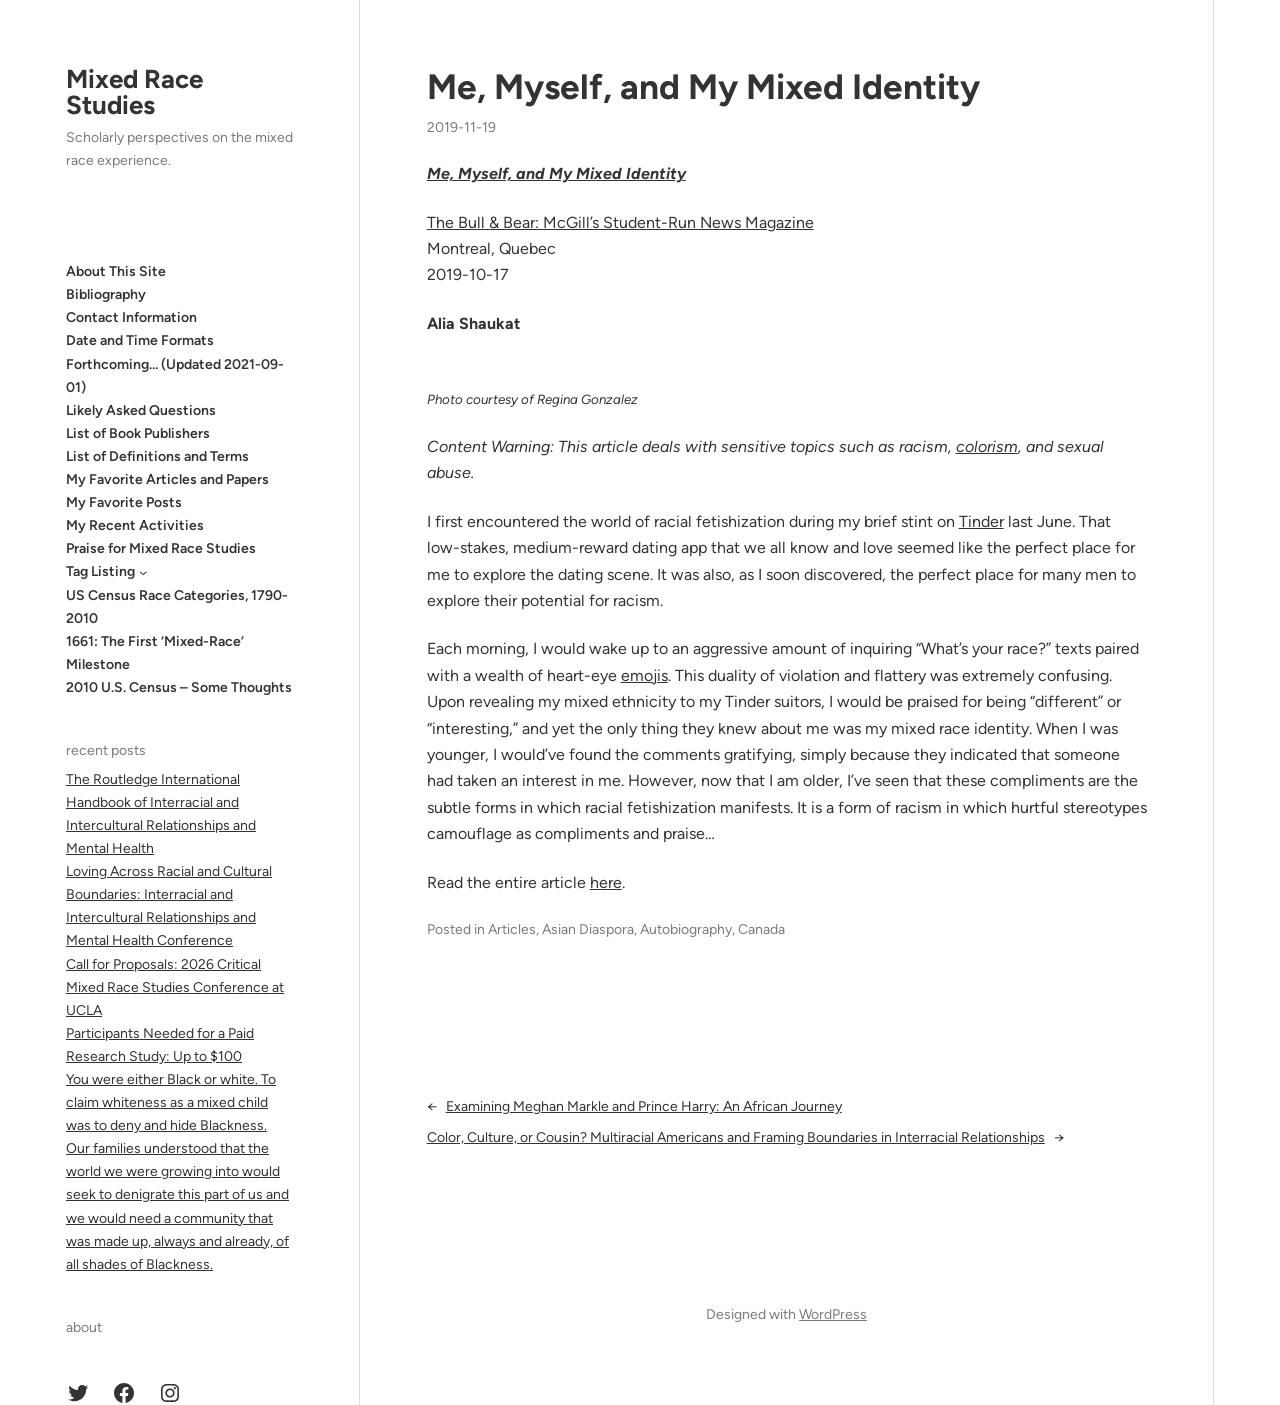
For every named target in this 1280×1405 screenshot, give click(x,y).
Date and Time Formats (140, 340)
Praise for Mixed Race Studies (161, 548)
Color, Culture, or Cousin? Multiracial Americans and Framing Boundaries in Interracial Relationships (736, 1137)
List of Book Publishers (138, 433)
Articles (512, 929)
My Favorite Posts (124, 502)
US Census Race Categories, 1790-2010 (177, 607)
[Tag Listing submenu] (143, 572)
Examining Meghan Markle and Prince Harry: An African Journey (644, 1106)
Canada (761, 929)
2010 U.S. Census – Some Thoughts (179, 687)
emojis (644, 675)
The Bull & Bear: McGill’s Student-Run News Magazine (620, 222)
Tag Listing (100, 571)
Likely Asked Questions (141, 410)
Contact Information (131, 317)
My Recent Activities (135, 525)
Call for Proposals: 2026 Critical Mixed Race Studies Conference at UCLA (175, 987)
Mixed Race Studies (134, 92)
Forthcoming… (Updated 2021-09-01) (175, 376)
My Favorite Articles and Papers (167, 479)
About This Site (116, 271)
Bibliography (106, 294)
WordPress (833, 1314)
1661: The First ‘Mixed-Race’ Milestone (155, 653)
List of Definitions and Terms (157, 456)
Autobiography (686, 929)
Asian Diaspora (588, 929)
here (606, 882)
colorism (987, 446)
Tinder (981, 521)
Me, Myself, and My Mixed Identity (703, 87)
